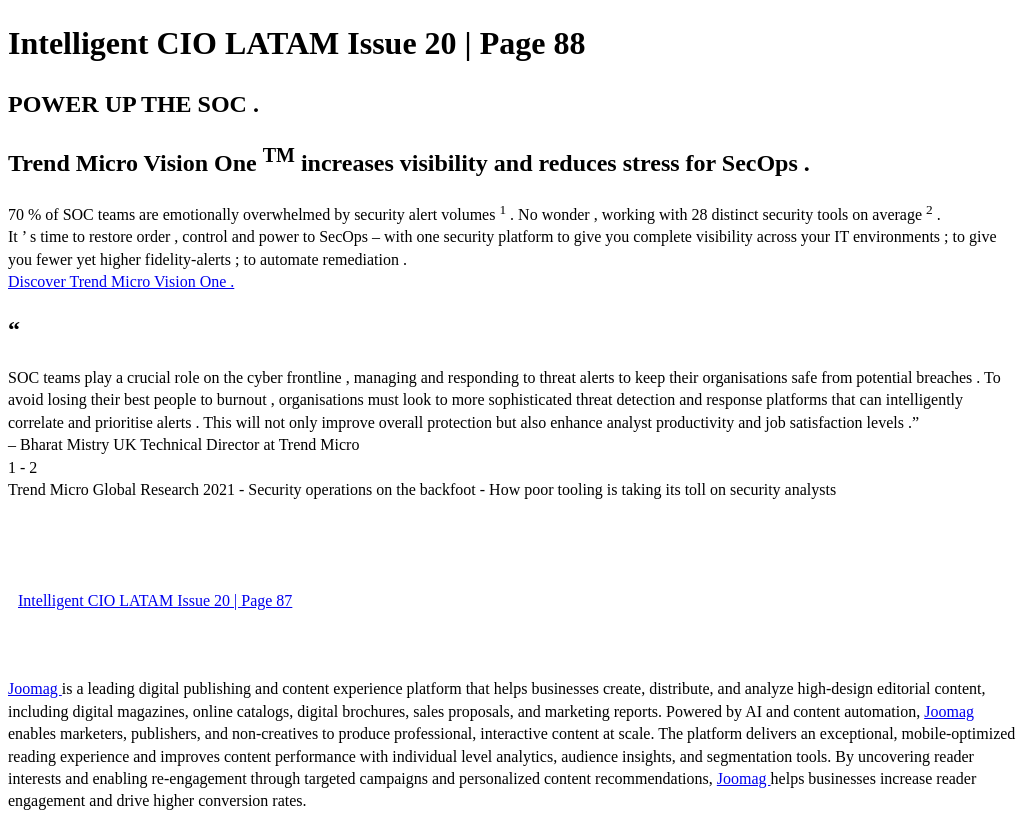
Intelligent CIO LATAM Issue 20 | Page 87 (155, 600)
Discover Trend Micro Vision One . (121, 281)
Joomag (35, 688)
